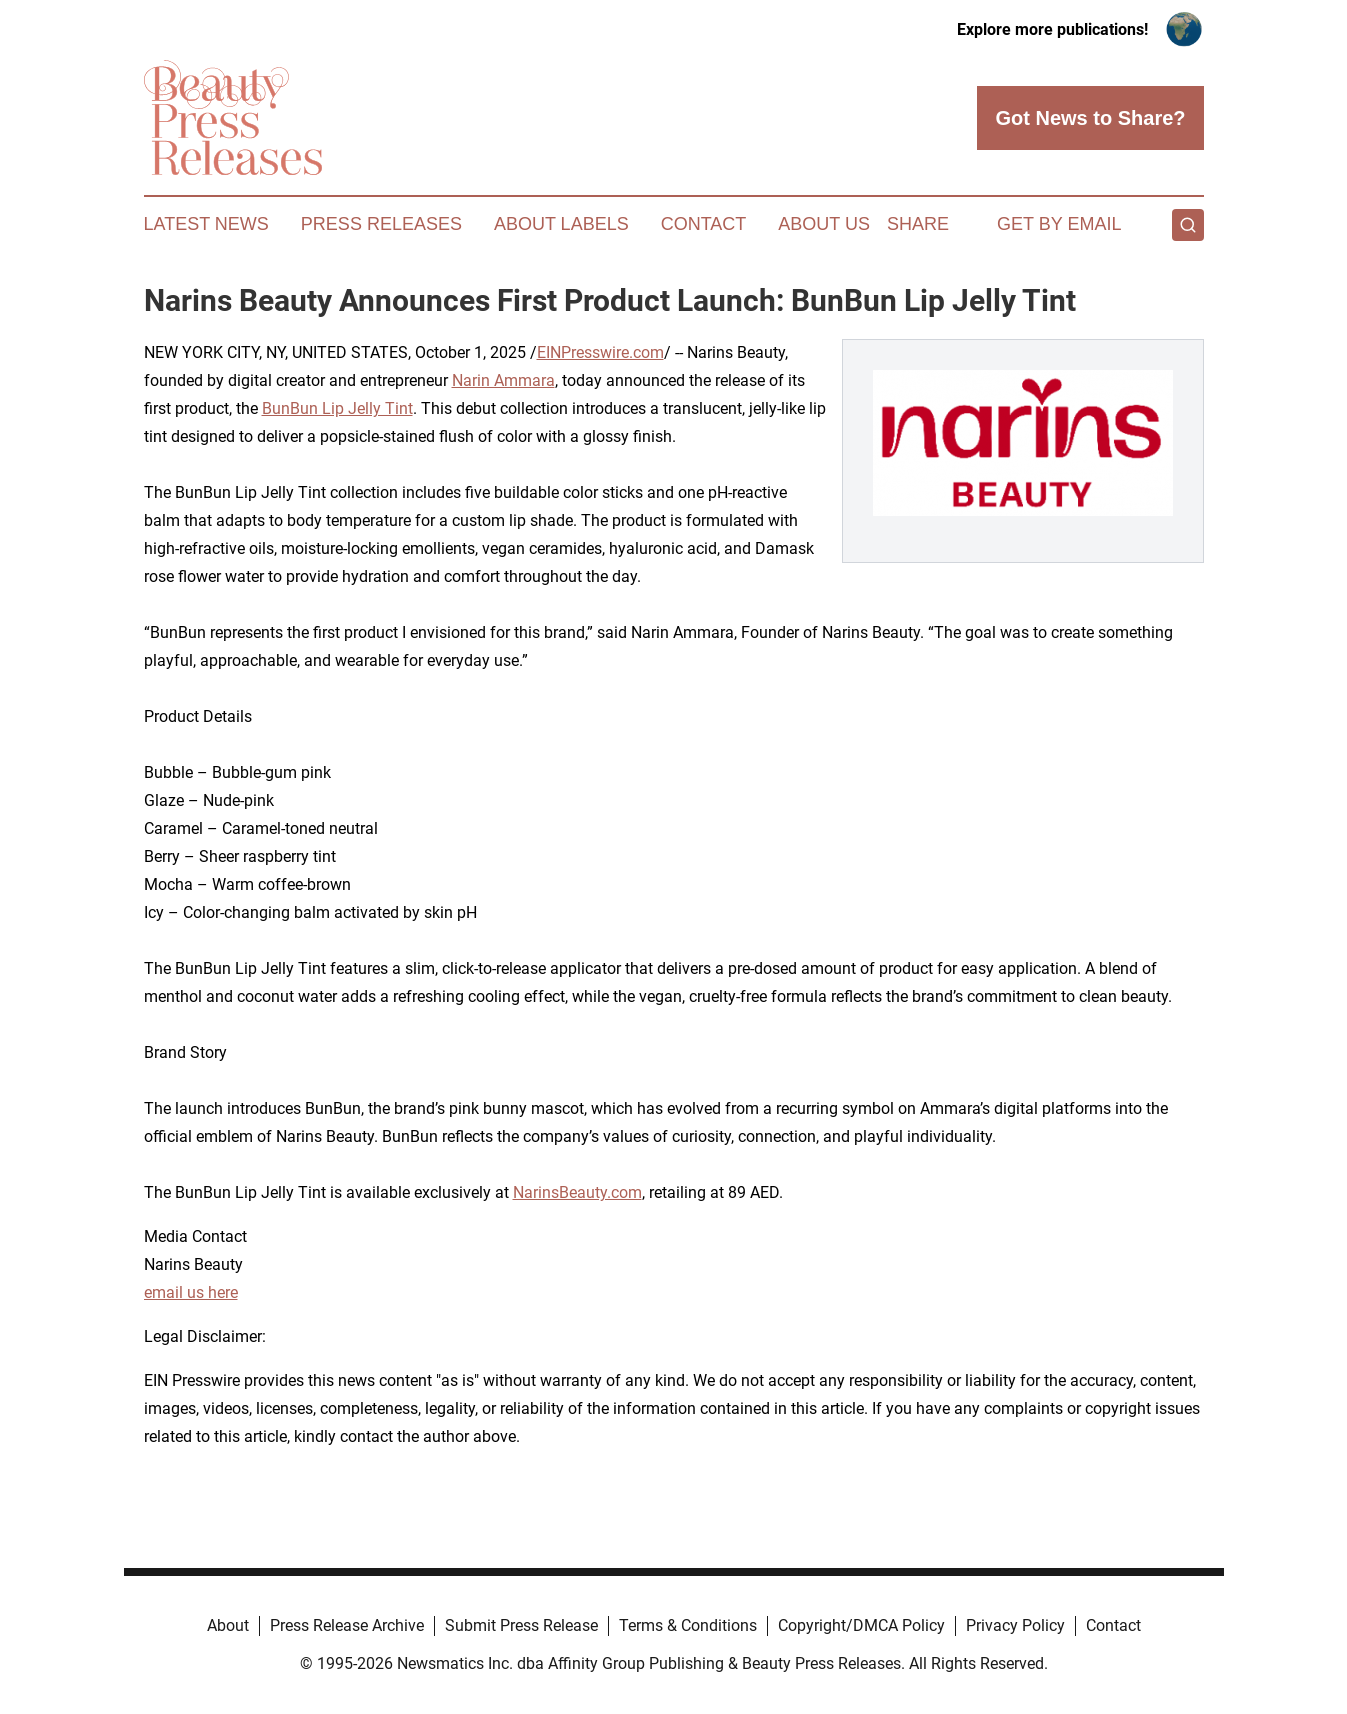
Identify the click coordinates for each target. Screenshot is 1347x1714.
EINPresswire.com (600, 352)
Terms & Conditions (688, 1625)
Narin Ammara (503, 380)
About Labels (561, 224)
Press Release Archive (347, 1625)
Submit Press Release (521, 1625)
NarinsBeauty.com (577, 1192)
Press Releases (381, 224)
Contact (704, 224)
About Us (824, 224)
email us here (191, 1292)
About (228, 1625)
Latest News (206, 224)
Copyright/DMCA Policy (861, 1625)
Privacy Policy (1015, 1625)
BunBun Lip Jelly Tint (337, 408)
